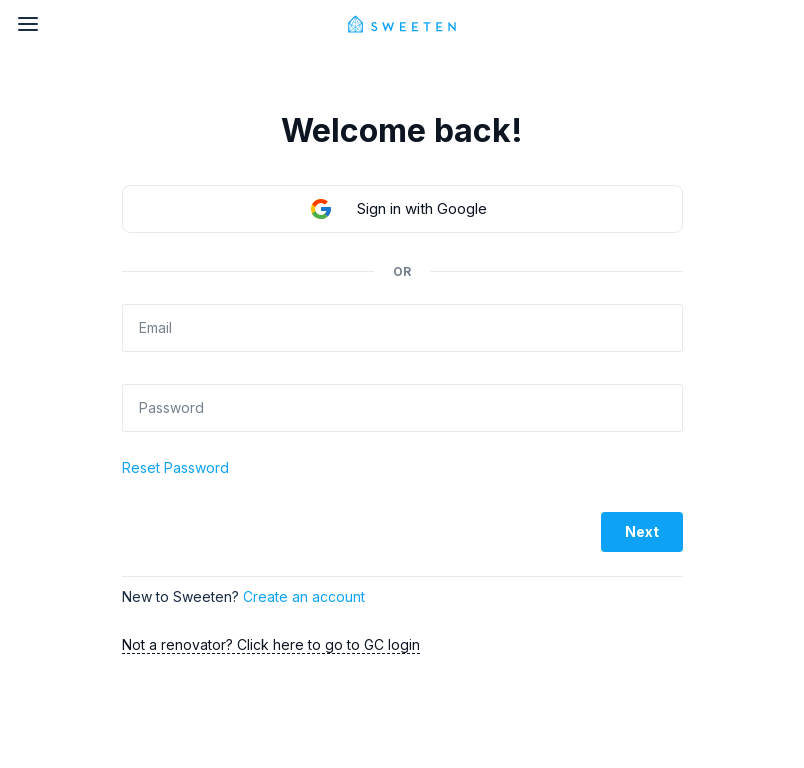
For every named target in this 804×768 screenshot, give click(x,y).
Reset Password (175, 467)
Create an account (304, 596)
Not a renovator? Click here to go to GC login (271, 644)
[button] (402, 209)
